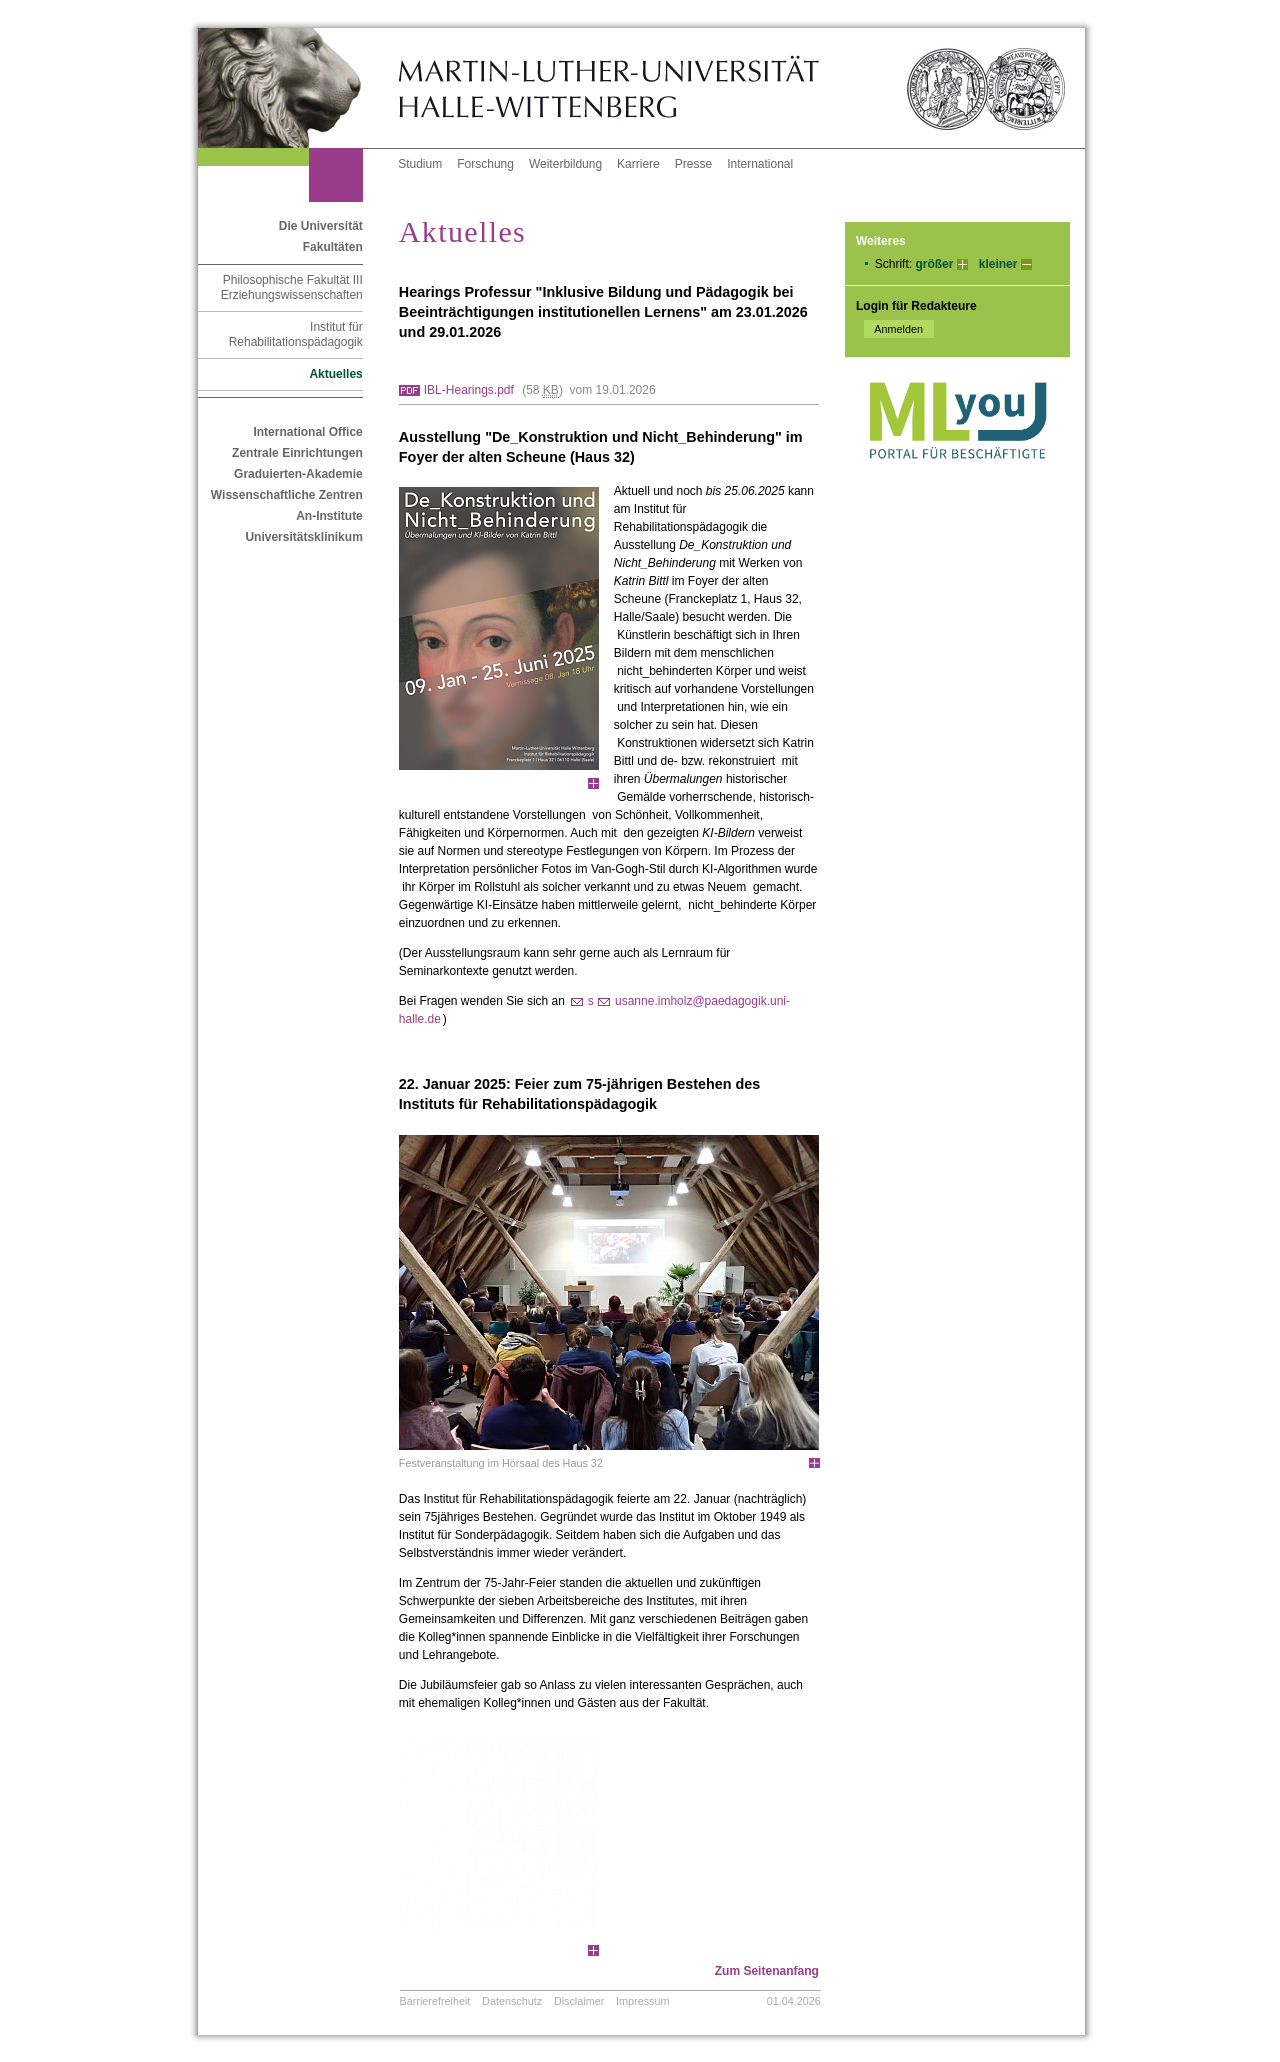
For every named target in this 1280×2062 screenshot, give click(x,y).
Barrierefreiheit (435, 2001)
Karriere (638, 164)
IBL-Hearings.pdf (469, 390)
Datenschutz (512, 2001)
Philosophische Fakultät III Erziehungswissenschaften (292, 287)
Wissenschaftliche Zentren (287, 495)
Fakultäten (333, 247)
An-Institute (329, 516)
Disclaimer (579, 2001)
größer (934, 264)
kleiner (998, 264)
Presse (693, 164)
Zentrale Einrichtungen (297, 453)
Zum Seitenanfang (767, 1971)
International (760, 164)
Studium (420, 164)
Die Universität (321, 226)
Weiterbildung (565, 164)
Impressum (642, 2001)
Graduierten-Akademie (298, 474)
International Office (307, 432)
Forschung (485, 164)
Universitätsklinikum (303, 537)
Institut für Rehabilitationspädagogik (296, 334)
